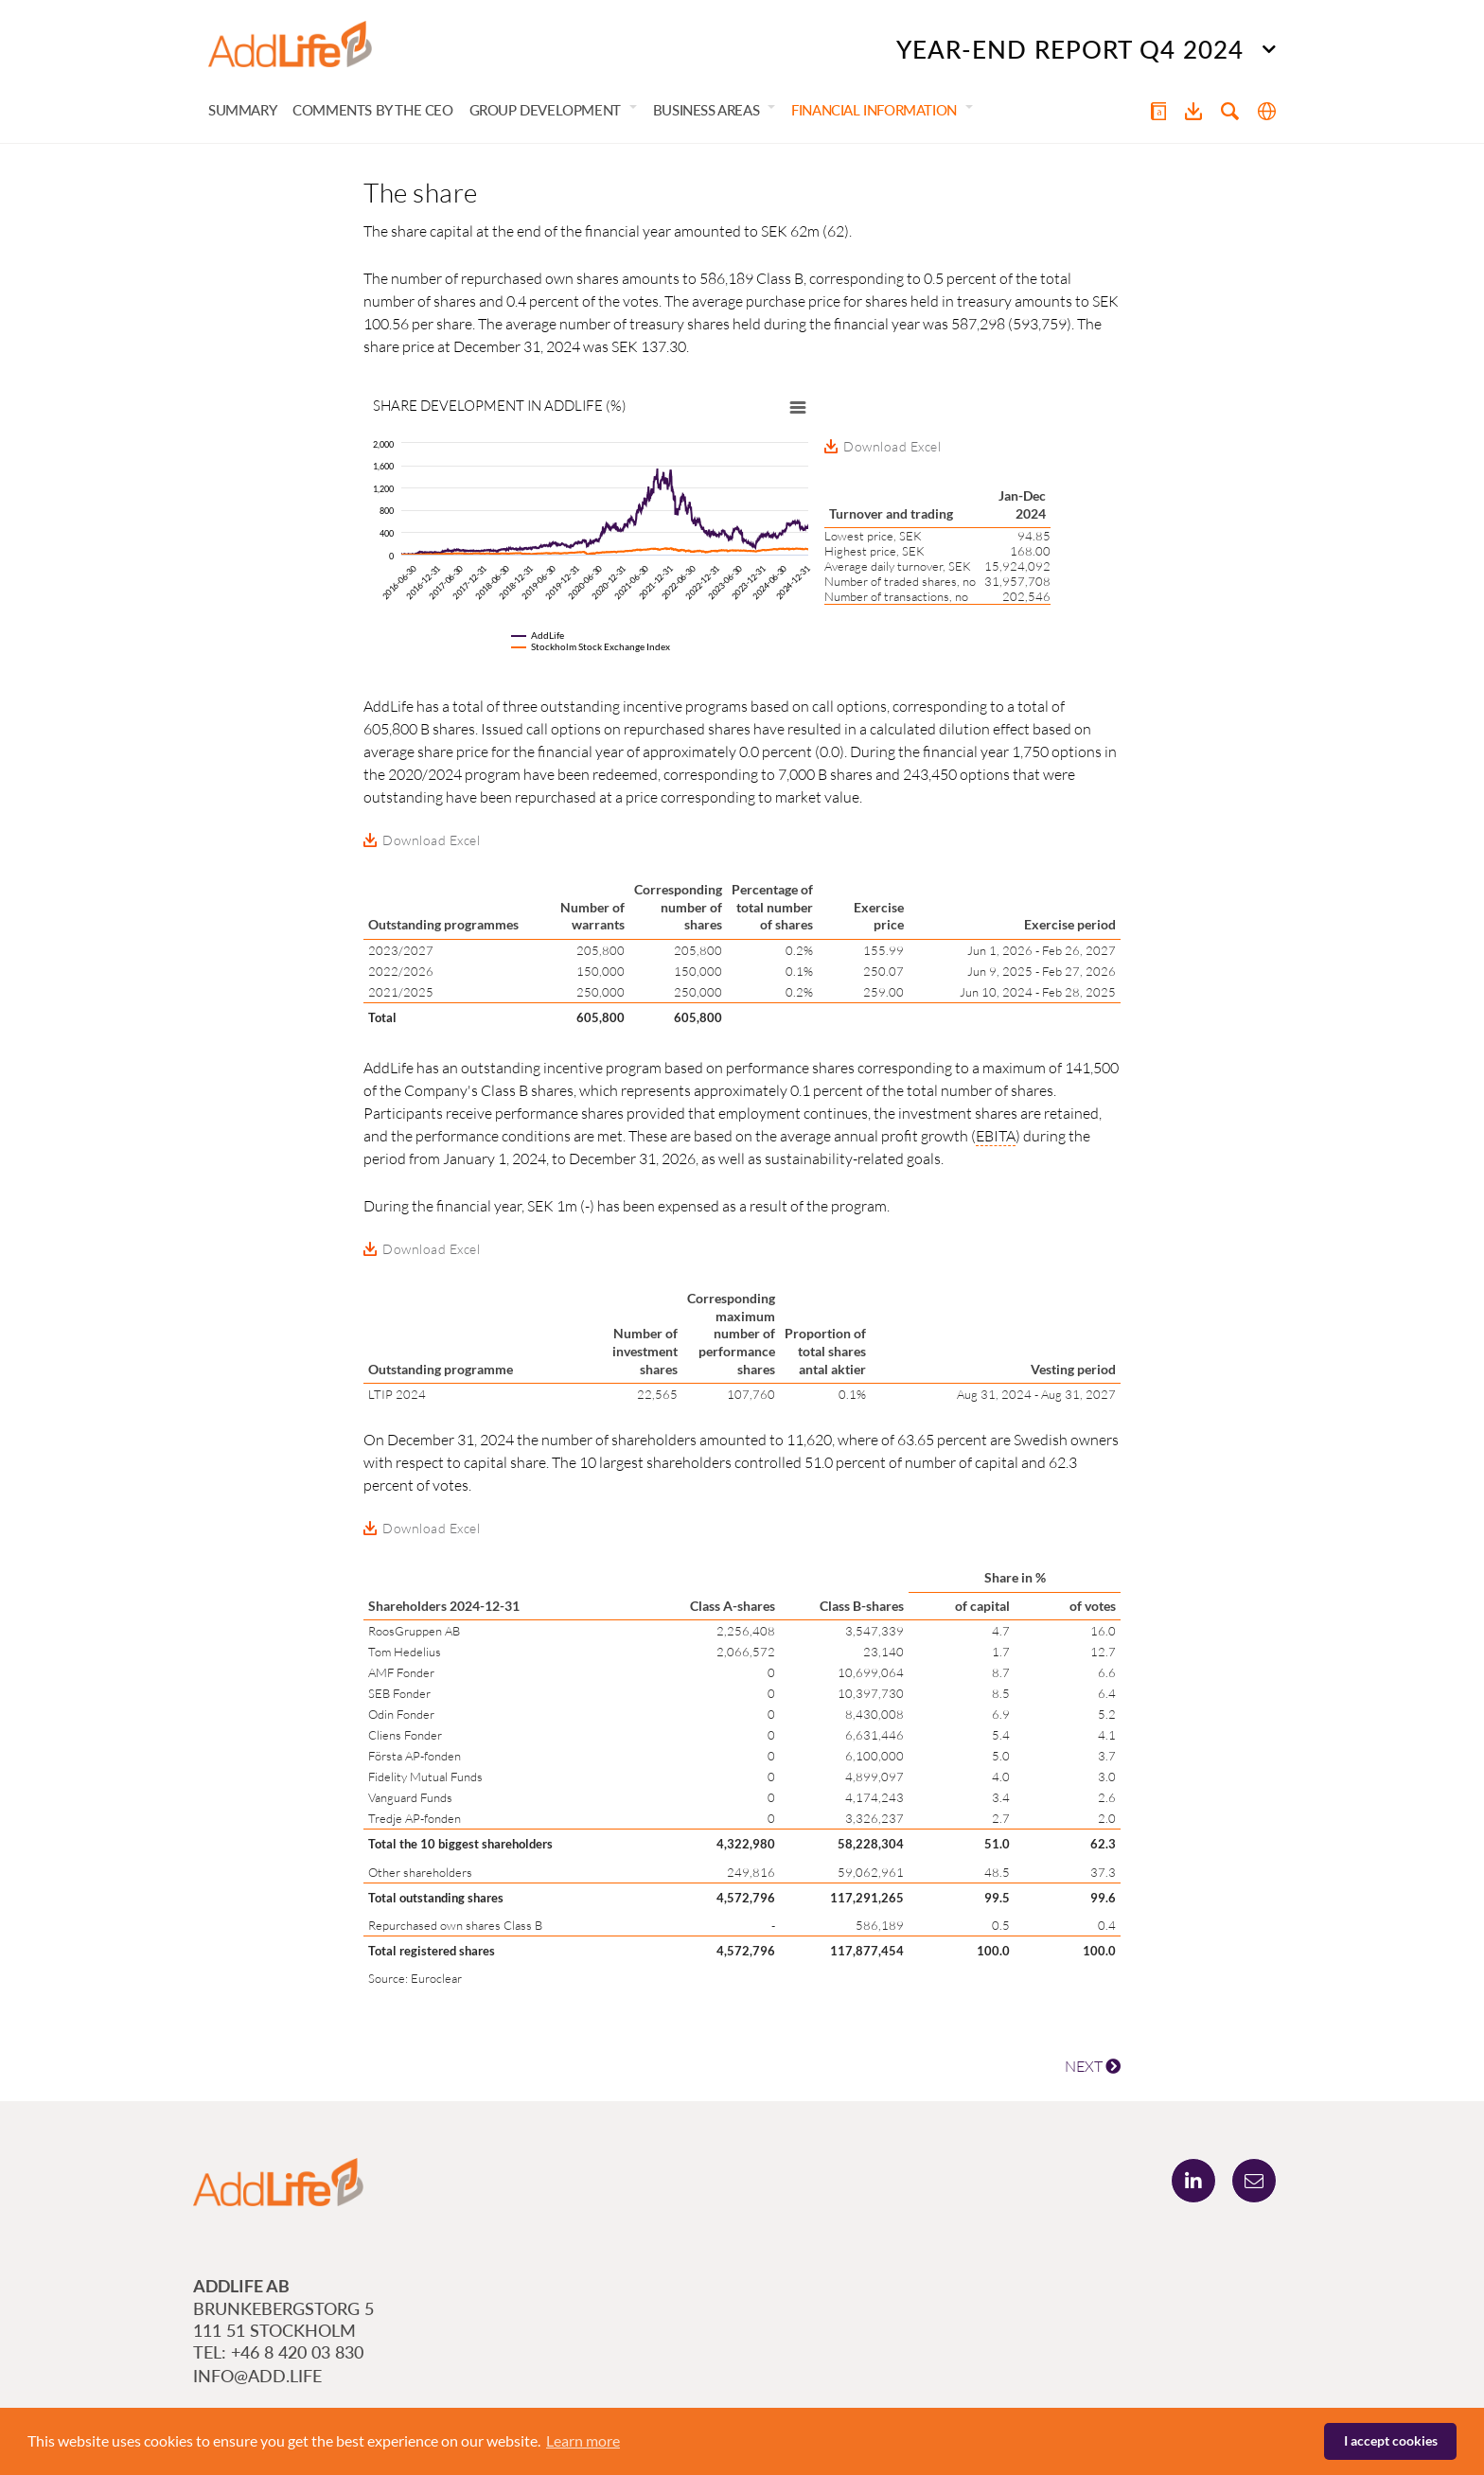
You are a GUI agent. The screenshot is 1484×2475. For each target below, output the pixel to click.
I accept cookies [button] (1391, 2440)
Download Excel (892, 448)
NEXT (1093, 2068)
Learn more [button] (583, 2440)
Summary (242, 111)
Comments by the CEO (372, 111)
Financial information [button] (874, 111)
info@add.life (257, 2377)
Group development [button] (545, 111)
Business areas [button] (706, 111)
